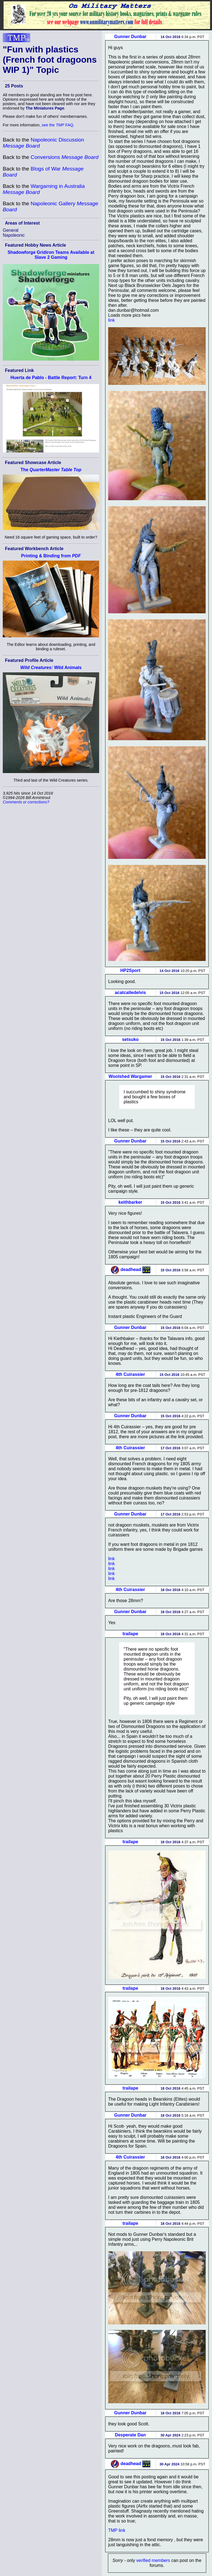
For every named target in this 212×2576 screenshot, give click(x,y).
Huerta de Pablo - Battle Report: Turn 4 (50, 377)
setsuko (130, 1039)
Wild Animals (50, 667)
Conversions (64, 157)
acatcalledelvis (130, 992)
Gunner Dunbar (130, 36)
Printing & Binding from (51, 555)
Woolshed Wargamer (130, 1076)
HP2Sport (130, 970)
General (10, 230)
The (50, 469)
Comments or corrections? (26, 802)
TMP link (116, 2530)
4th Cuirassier (130, 1374)
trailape (130, 1633)
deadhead (131, 1269)
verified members (153, 2560)
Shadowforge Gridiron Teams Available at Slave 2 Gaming (50, 255)
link (111, 320)
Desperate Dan (130, 2435)
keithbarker (130, 1202)
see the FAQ (57, 125)
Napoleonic (14, 235)
